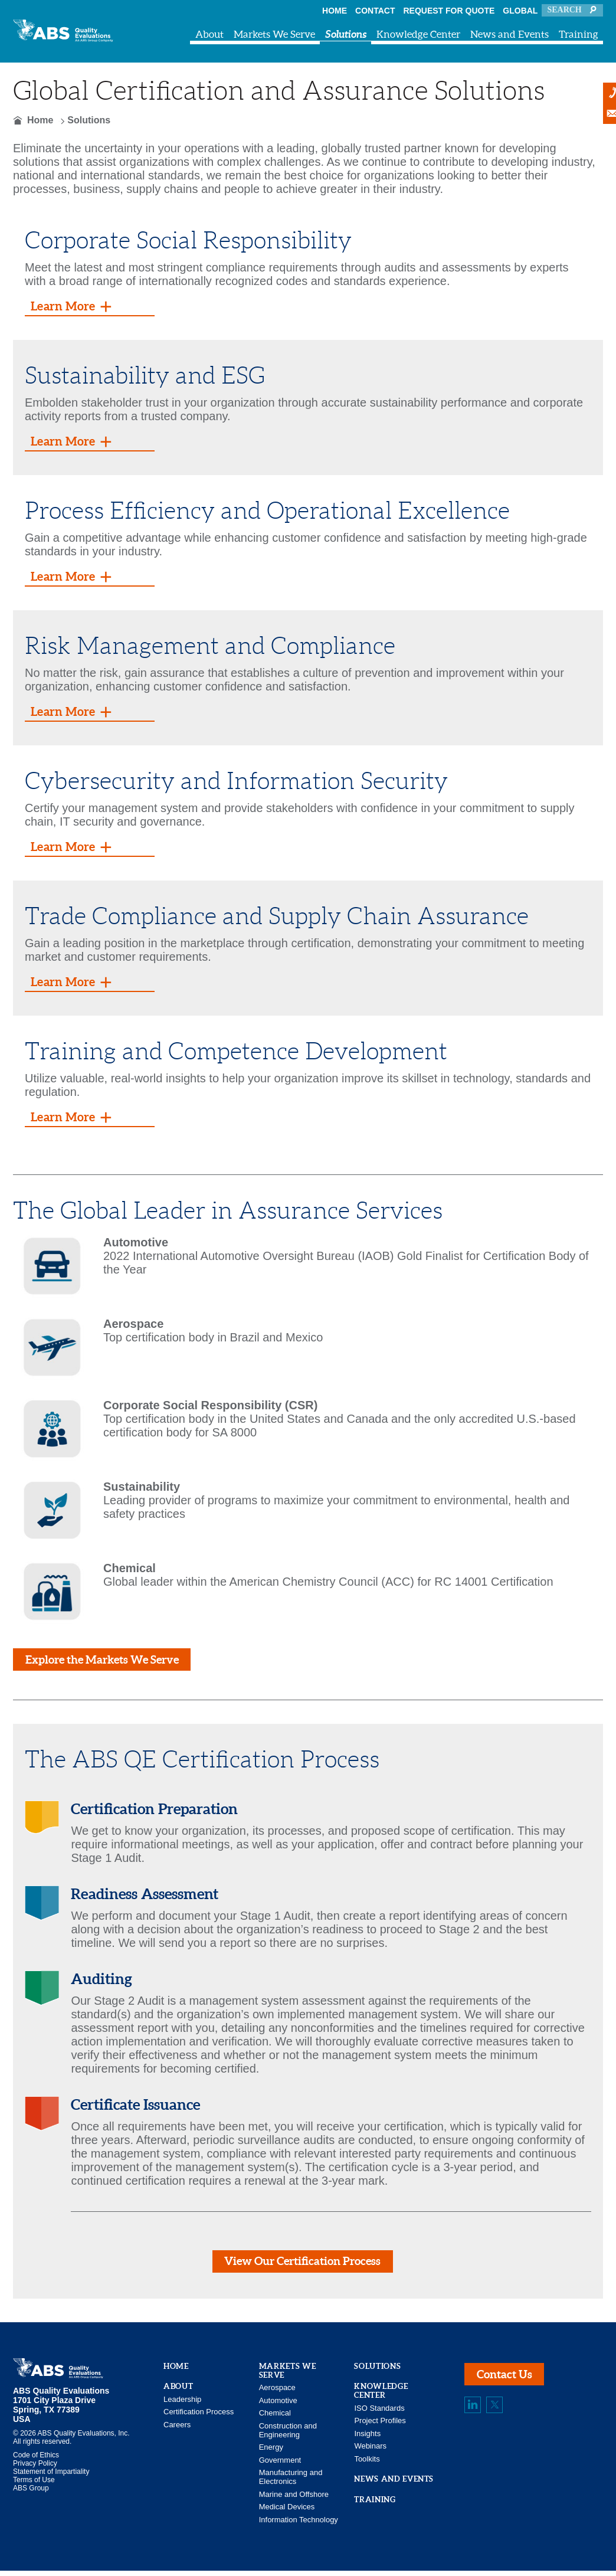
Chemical (275, 2418)
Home (334, 10)
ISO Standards (379, 2412)
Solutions (345, 34)
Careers (177, 2429)
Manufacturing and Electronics (291, 2482)
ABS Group (31, 2493)
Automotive (278, 2405)
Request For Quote (449, 10)
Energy (271, 2452)
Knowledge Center (418, 34)
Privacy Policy (35, 2468)
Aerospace (277, 2392)
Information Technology (298, 2524)
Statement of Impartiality (51, 2477)
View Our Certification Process (302, 2265)
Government (280, 2464)
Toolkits (366, 2463)
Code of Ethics (36, 2460)
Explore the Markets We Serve (108, 1661)
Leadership (182, 2404)
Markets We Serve (274, 34)
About (209, 34)
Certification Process (198, 2417)
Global (520, 10)
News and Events (509, 34)
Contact (375, 10)
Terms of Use (34, 2485)
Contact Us (506, 2381)
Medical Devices (287, 2512)
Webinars (370, 2451)
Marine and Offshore (294, 2499)
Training (578, 34)
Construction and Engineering (288, 2435)
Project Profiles (379, 2425)
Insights (367, 2438)
